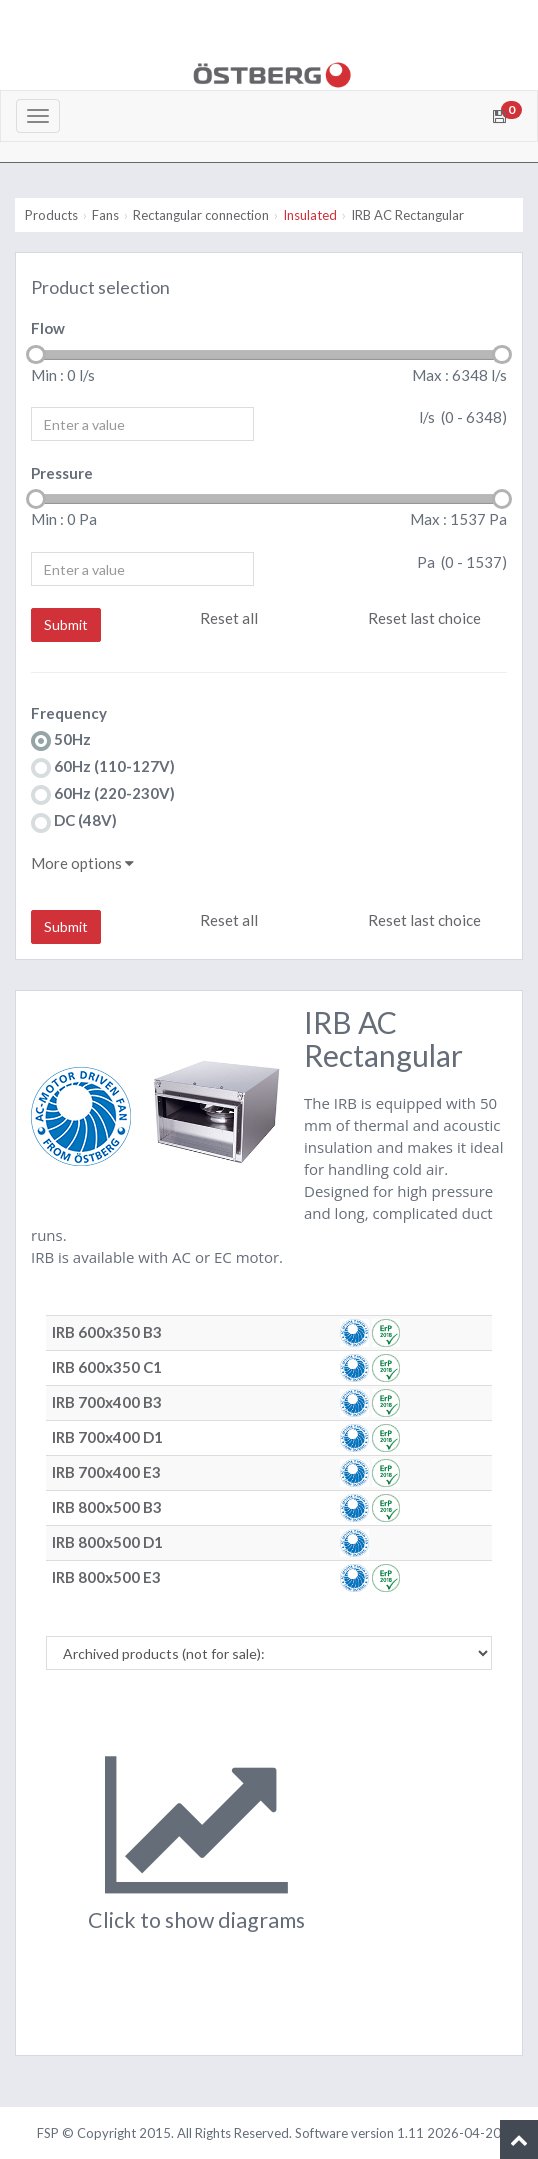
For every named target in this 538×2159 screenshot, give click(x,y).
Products (51, 215)
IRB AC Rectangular (407, 215)
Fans (105, 215)
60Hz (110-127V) (103, 767)
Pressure (62, 473)
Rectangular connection (201, 215)
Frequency (69, 713)
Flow (48, 328)
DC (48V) (74, 821)
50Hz (61, 740)
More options (82, 863)
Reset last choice (424, 618)
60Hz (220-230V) (103, 794)
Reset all (229, 618)
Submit (66, 624)
